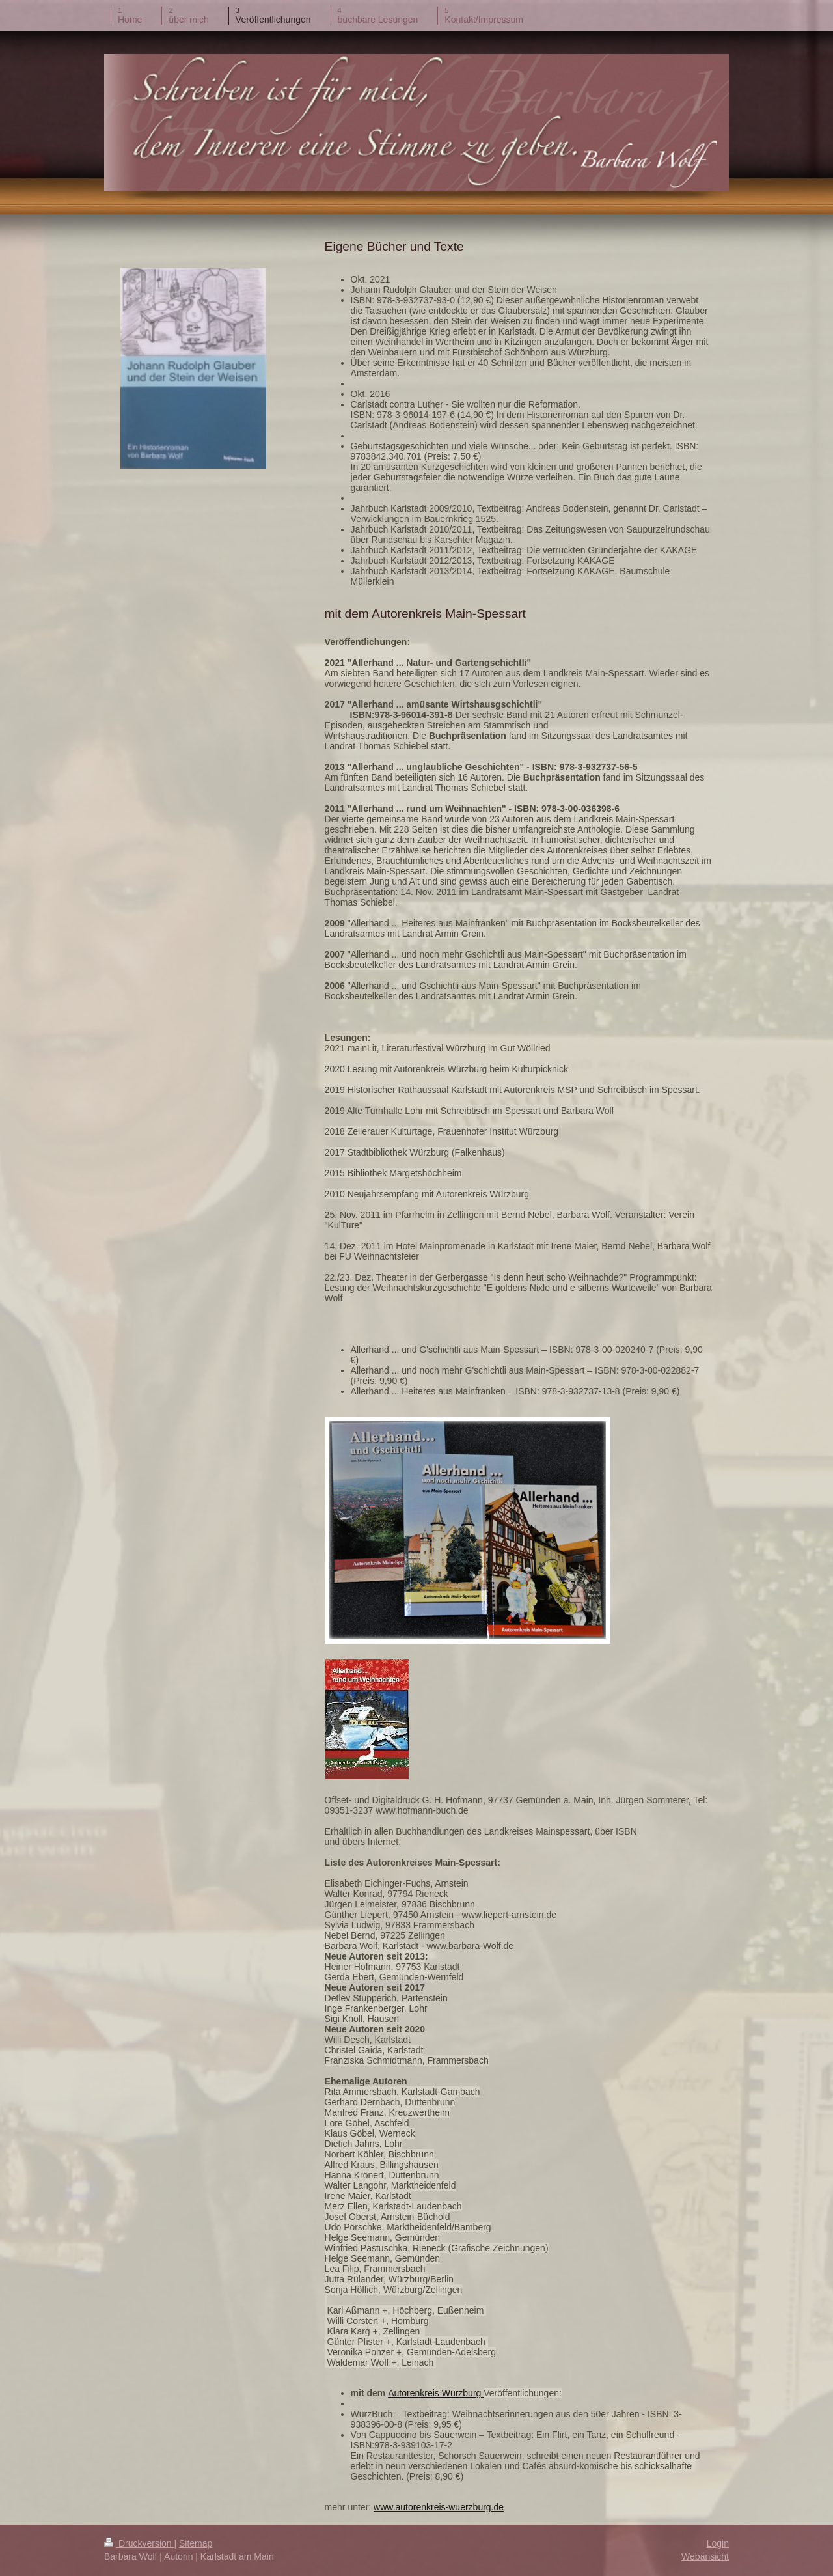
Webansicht (705, 2556)
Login (718, 2543)
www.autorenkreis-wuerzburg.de (439, 2507)
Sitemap (195, 2543)
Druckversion (139, 2543)
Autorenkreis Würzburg (436, 2393)
